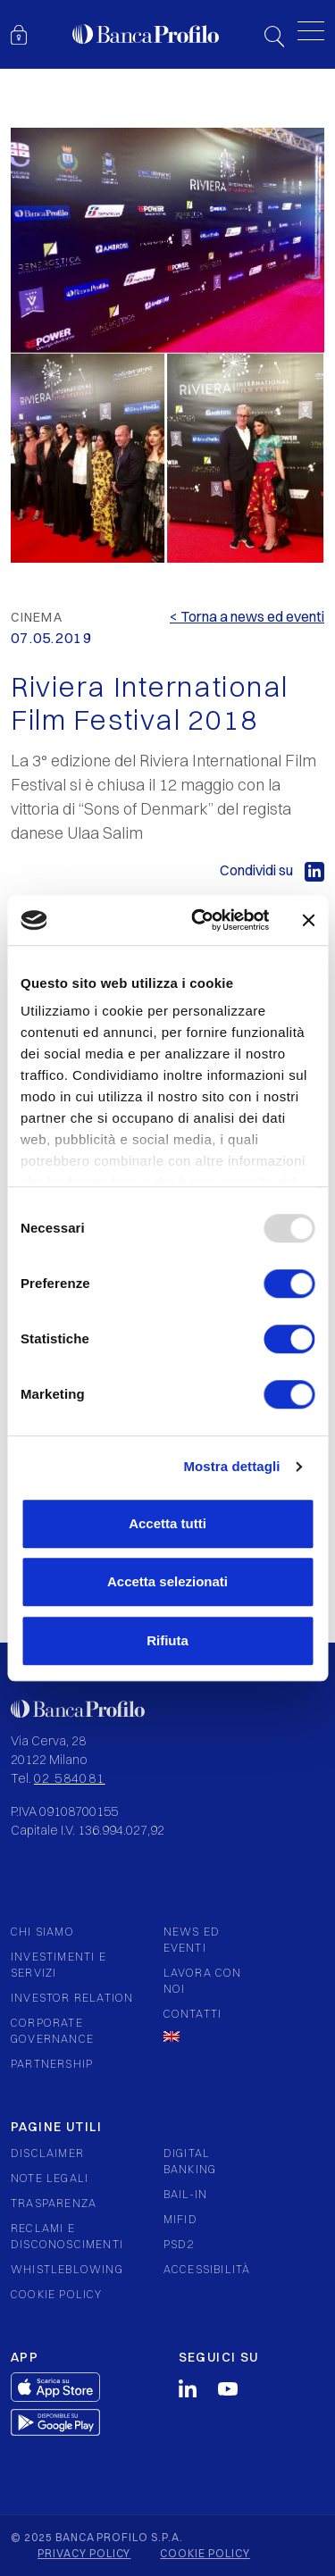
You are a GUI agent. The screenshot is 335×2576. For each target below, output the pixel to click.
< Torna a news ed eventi (247, 616)
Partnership (52, 2063)
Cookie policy (57, 2294)
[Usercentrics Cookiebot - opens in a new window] (199, 920)
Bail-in (185, 2194)
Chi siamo (42, 1931)
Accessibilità (207, 2269)
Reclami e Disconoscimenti (67, 2236)
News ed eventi (191, 1939)
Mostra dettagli (231, 1466)
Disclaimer (47, 2153)
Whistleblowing (67, 2269)
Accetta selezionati (167, 1581)
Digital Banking (189, 2161)
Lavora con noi (202, 1980)
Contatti (192, 2013)
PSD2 (179, 2244)
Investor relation (72, 1997)
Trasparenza (53, 2203)
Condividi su (272, 870)
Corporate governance (52, 2030)
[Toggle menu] (310, 31)
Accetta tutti (167, 1523)
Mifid (180, 2219)
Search (274, 36)
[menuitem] (207, 2036)
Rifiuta (167, 1640)
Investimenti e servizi (58, 1964)
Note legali (49, 2178)
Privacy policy (84, 2553)
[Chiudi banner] (308, 920)
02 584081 (69, 1778)
